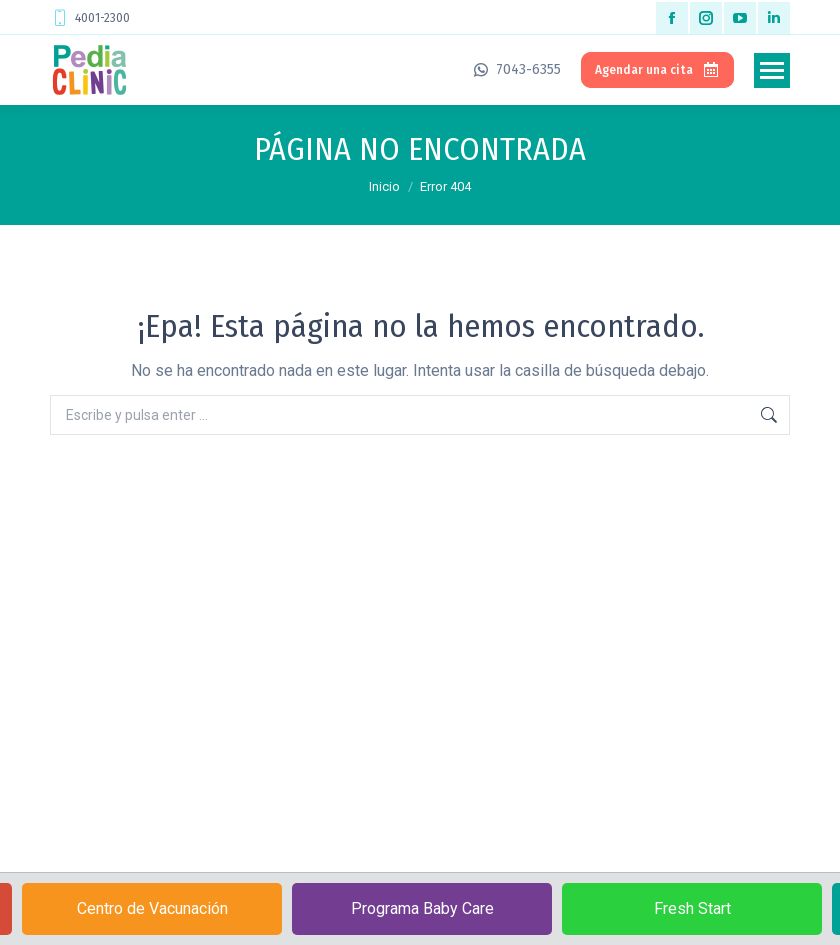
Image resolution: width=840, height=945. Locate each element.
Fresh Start (692, 908)
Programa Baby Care (422, 908)
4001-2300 (90, 18)
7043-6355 (516, 69)
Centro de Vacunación (152, 908)
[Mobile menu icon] (772, 70)
